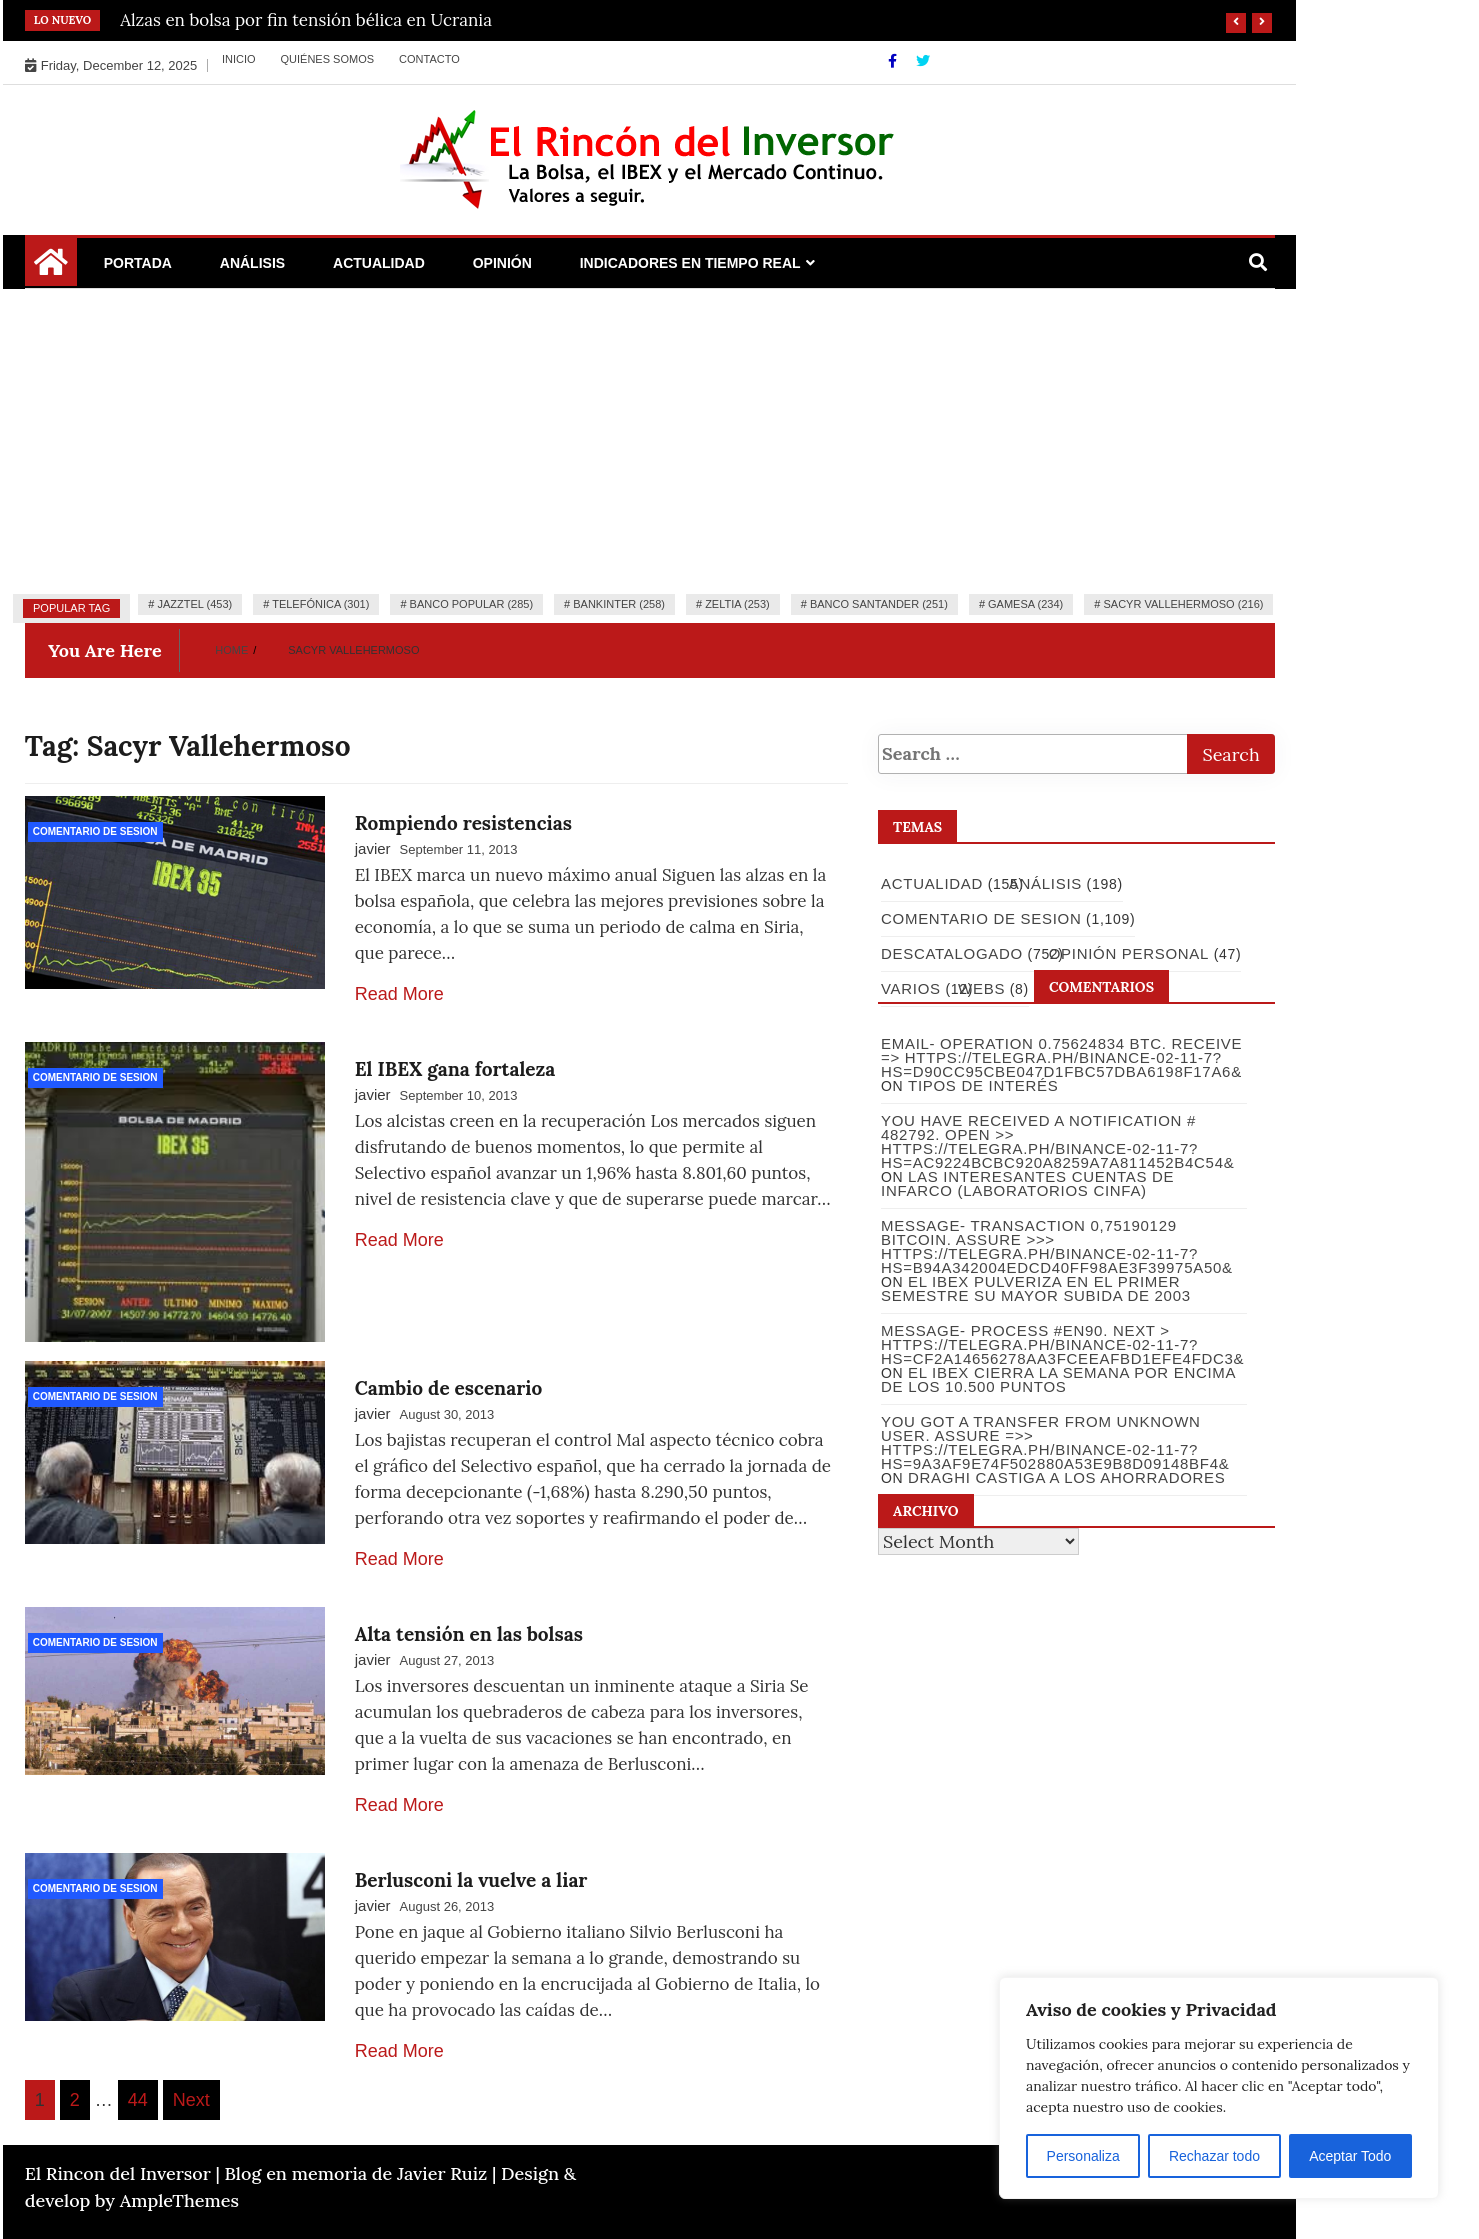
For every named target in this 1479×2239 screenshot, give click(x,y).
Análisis (252, 263)
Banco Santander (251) (879, 604)
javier (373, 848)
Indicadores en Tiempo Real (690, 263)
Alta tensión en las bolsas (469, 1634)
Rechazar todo (1214, 2156)
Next (191, 2100)
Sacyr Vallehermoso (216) (1183, 604)
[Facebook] (894, 61)
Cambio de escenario (449, 1388)
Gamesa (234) (1025, 604)
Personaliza (1083, 2156)
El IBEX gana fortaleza (455, 1069)
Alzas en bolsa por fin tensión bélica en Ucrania (306, 20)
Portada (138, 263)
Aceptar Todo (1350, 2156)
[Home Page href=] (51, 269)
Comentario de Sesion (95, 831)
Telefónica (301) (320, 604)
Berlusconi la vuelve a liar (471, 1880)
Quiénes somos (328, 59)
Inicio (239, 59)
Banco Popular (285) (471, 604)
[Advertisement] (650, 439)
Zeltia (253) (737, 604)
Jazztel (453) (194, 604)
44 (138, 2100)
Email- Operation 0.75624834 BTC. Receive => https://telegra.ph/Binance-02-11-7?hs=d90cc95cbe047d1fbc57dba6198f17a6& (1061, 1057)
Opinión (502, 263)
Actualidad (379, 263)
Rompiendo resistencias (463, 823)
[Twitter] (923, 61)
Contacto (429, 59)
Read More (399, 994)
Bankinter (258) (619, 604)
